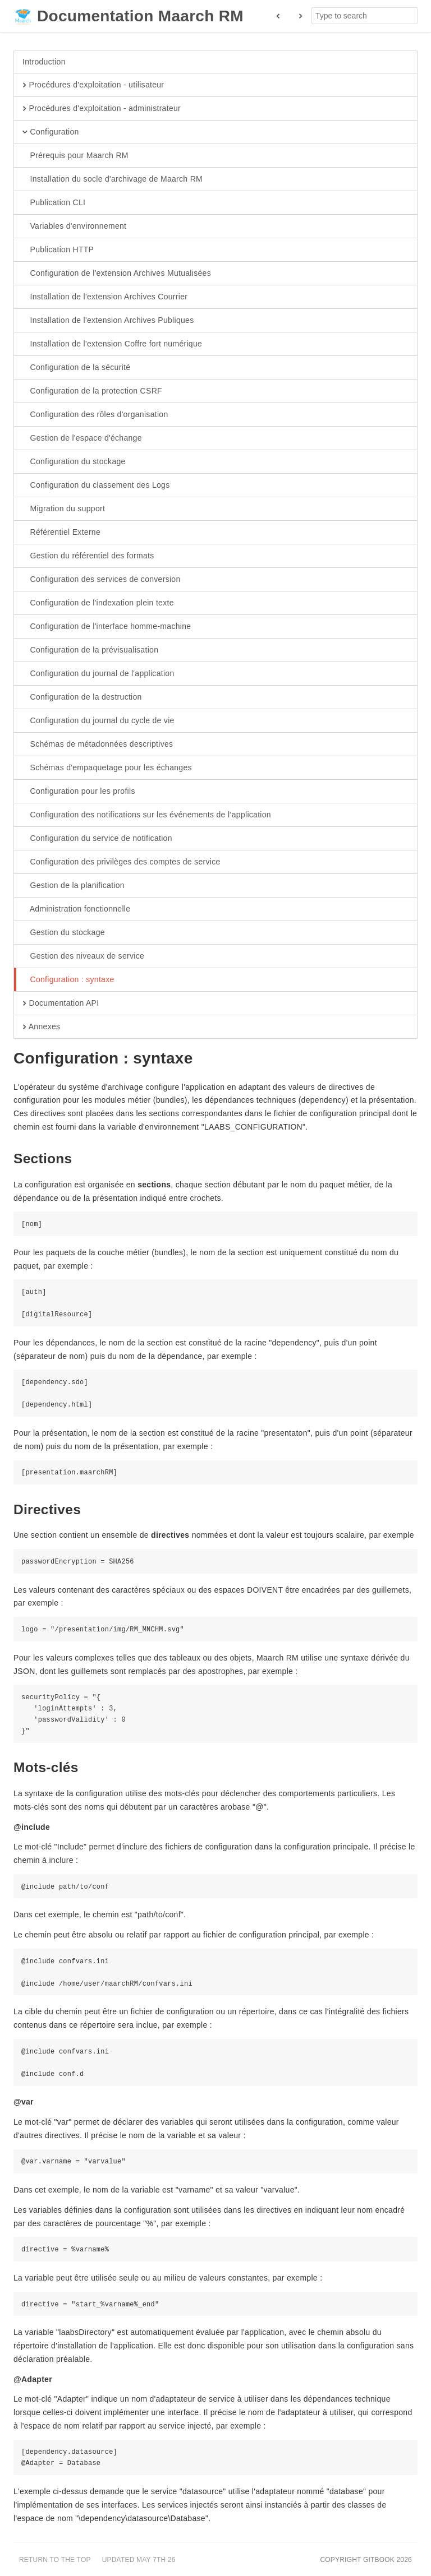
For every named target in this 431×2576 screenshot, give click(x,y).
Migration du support (63, 509)
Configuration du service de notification (97, 838)
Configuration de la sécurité (76, 367)
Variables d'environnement (74, 226)
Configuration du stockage (74, 462)
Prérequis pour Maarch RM (75, 155)
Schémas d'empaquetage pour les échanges (107, 768)
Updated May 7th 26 (139, 2560)
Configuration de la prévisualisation (90, 650)
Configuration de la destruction (82, 697)
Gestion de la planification (73, 885)
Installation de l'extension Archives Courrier (104, 297)
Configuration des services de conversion (101, 579)
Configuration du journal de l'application (98, 673)
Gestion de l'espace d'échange (82, 438)
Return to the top (55, 2560)
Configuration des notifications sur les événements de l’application (146, 815)
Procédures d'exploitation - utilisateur (93, 85)
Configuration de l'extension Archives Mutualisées (116, 273)
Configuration (50, 132)
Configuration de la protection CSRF (92, 391)
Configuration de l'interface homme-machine (106, 626)
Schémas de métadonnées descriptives (97, 744)
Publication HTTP (58, 250)
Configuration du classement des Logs (95, 485)
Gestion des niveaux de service (83, 956)
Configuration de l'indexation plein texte (98, 603)
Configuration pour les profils (78, 791)
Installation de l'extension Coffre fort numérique (112, 344)
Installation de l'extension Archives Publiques (108, 320)
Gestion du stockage (63, 932)
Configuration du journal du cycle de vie (98, 721)
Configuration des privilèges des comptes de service (121, 862)
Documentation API (60, 1003)
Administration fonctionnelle (76, 909)
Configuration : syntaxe (68, 980)
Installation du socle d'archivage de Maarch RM (112, 179)
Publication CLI (53, 203)
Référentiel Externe (61, 532)
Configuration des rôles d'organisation (95, 414)
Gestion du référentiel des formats (88, 556)
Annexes (41, 1027)
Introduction (44, 61)
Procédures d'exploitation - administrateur (101, 108)
